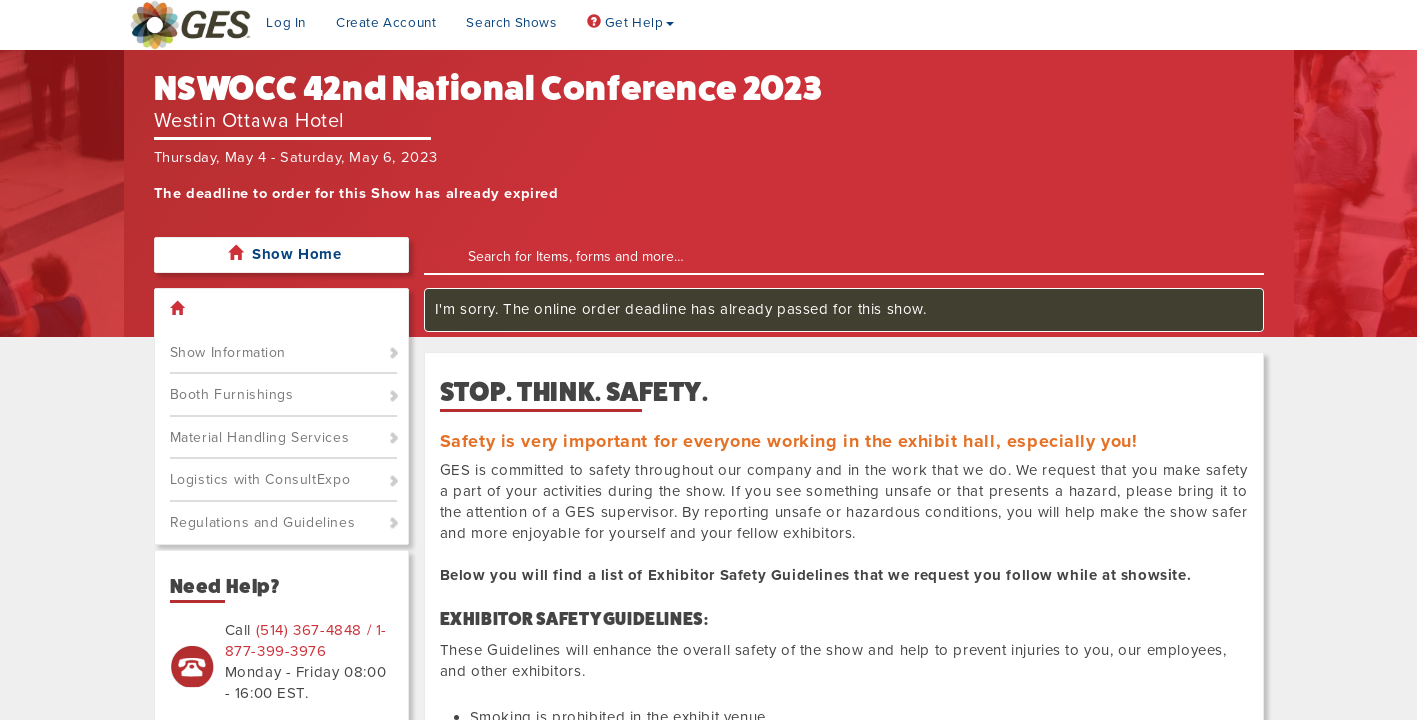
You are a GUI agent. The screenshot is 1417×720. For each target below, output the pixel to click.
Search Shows (511, 23)
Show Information (228, 352)
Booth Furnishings (232, 394)
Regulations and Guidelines (263, 522)
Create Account (386, 23)
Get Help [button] (630, 23)
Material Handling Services (260, 437)
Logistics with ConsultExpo (260, 479)
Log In (286, 23)
